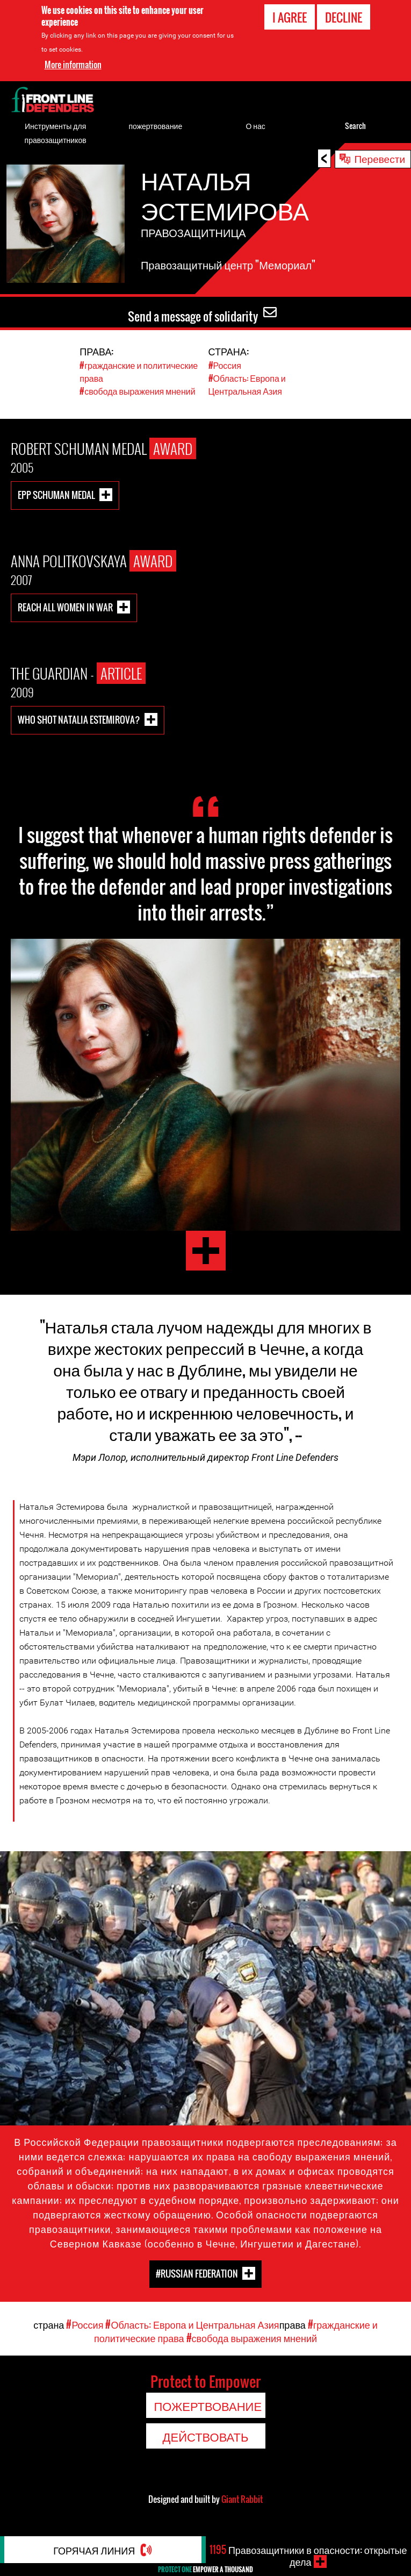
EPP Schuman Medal (56, 494)
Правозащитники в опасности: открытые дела (308, 2555)
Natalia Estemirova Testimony (206, 1251)
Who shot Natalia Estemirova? (79, 719)
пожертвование (156, 125)
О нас (255, 125)
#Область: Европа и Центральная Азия (247, 384)
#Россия (224, 365)
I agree (289, 17)
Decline (343, 17)
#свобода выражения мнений (137, 390)
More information (73, 64)
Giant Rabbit (242, 2499)
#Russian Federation (197, 2273)
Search (355, 125)
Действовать (206, 2436)
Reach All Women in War (65, 606)
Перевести (379, 158)
